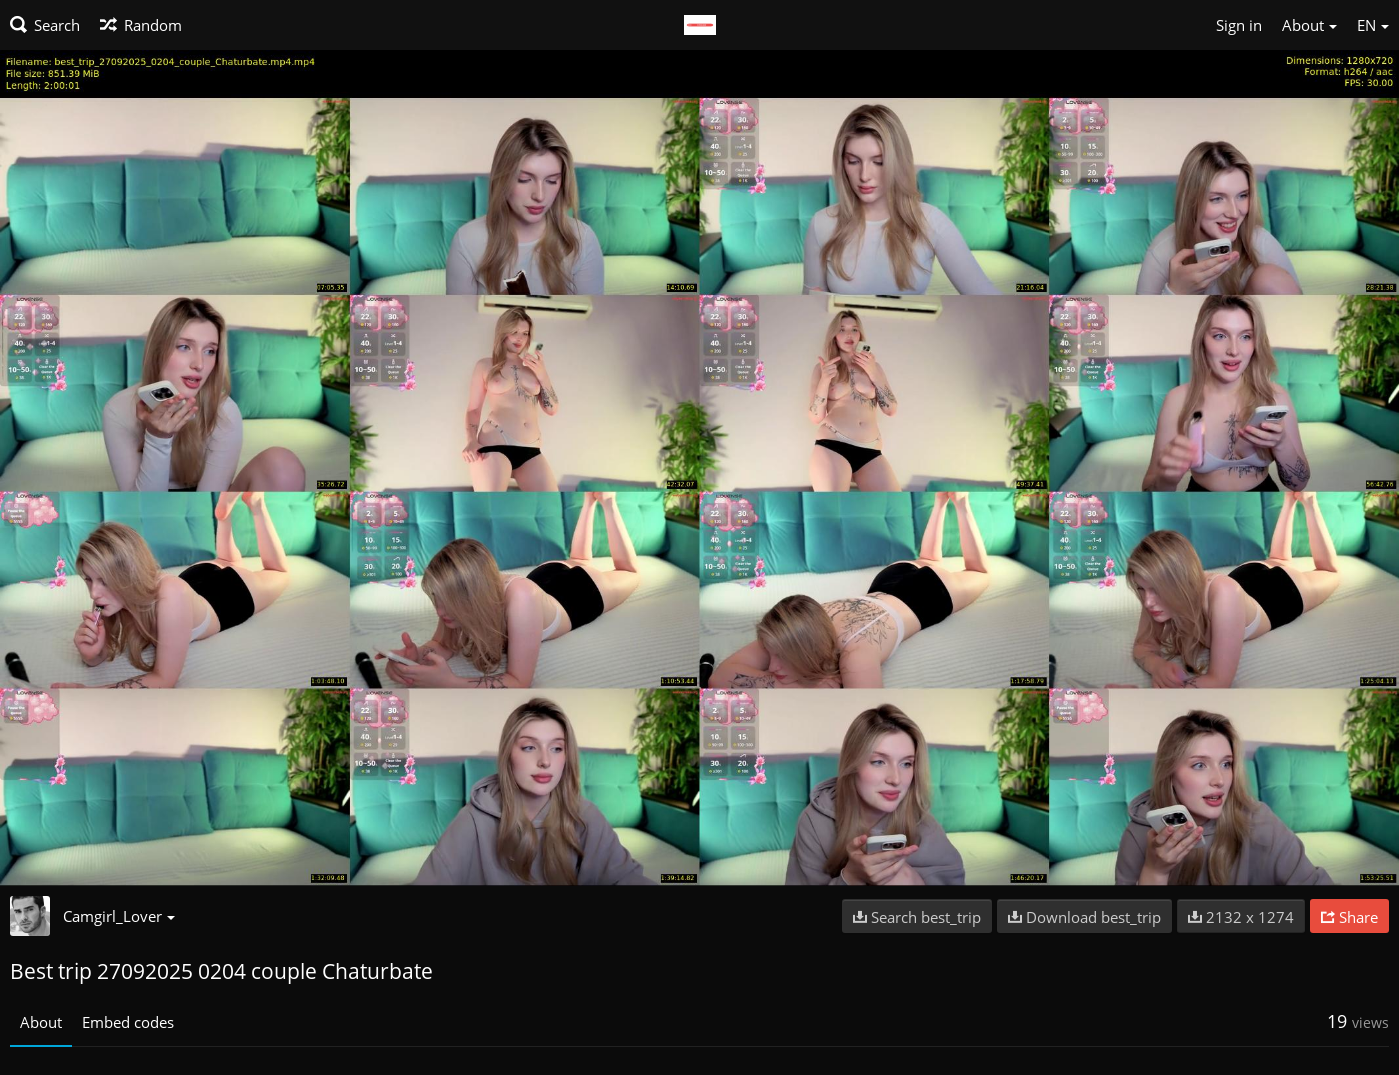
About (41, 1022)
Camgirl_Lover (119, 916)
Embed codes (128, 1022)
